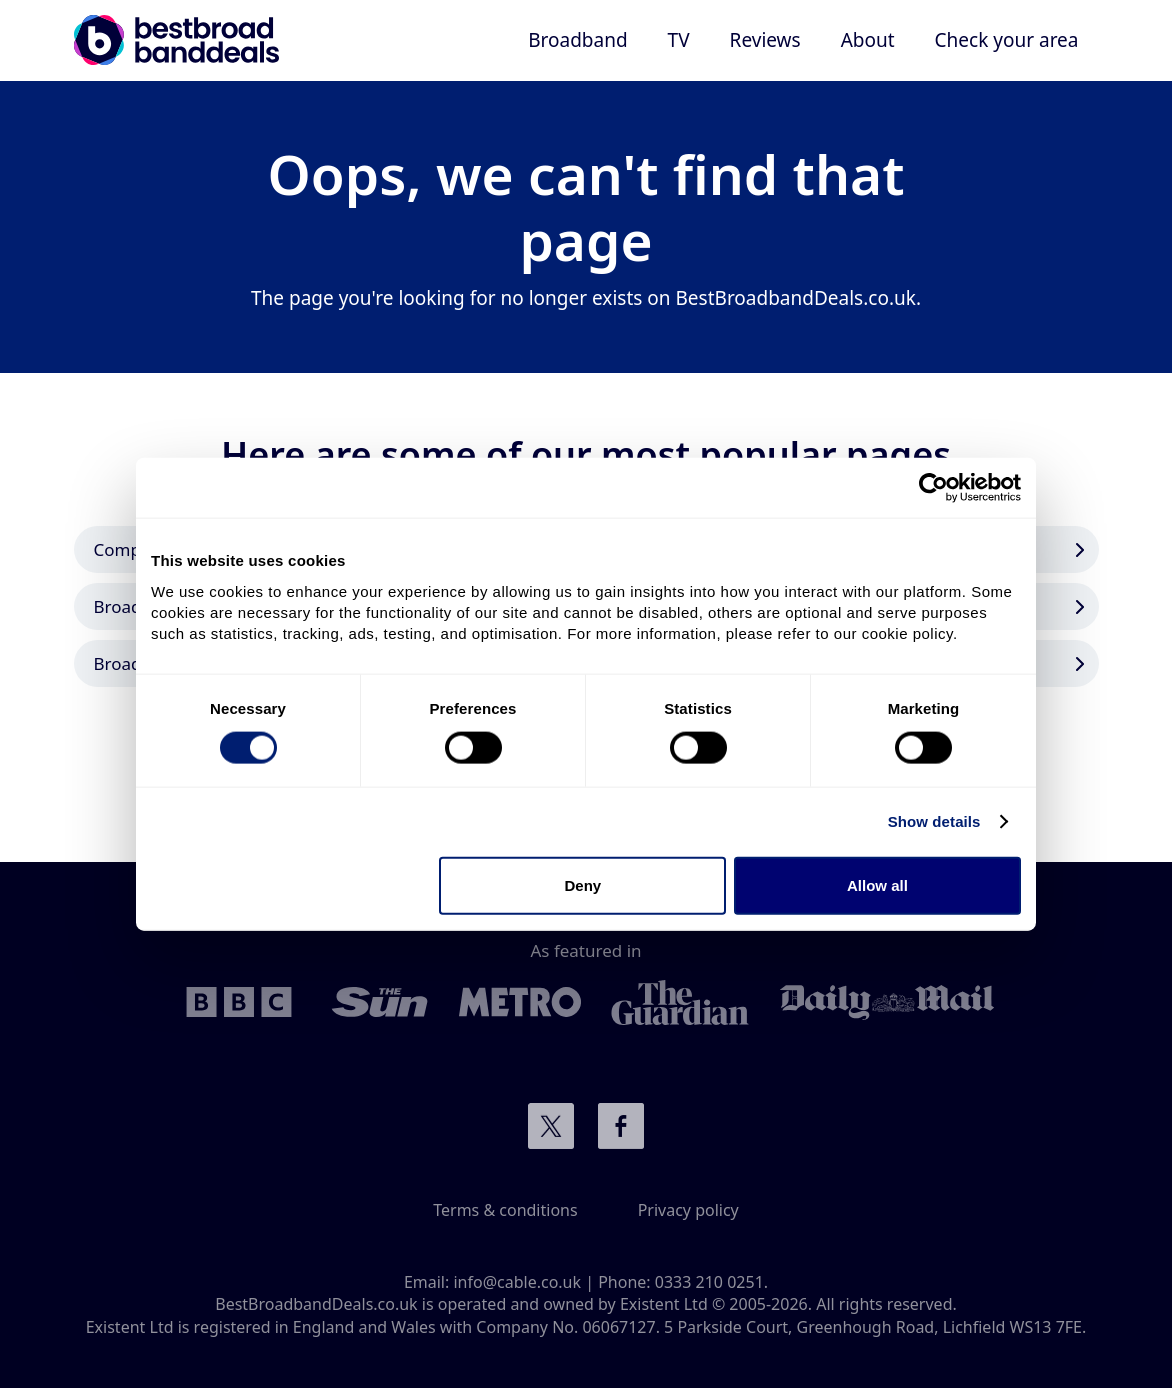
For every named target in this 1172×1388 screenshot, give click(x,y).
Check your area (1007, 40)
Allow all (877, 884)
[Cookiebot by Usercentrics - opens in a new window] (933, 488)
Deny (583, 884)
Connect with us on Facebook (621, 1126)
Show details (934, 821)
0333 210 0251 (709, 1282)
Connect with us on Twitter (551, 1126)
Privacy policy (688, 1210)
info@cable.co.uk (517, 1282)
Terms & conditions (505, 1210)
